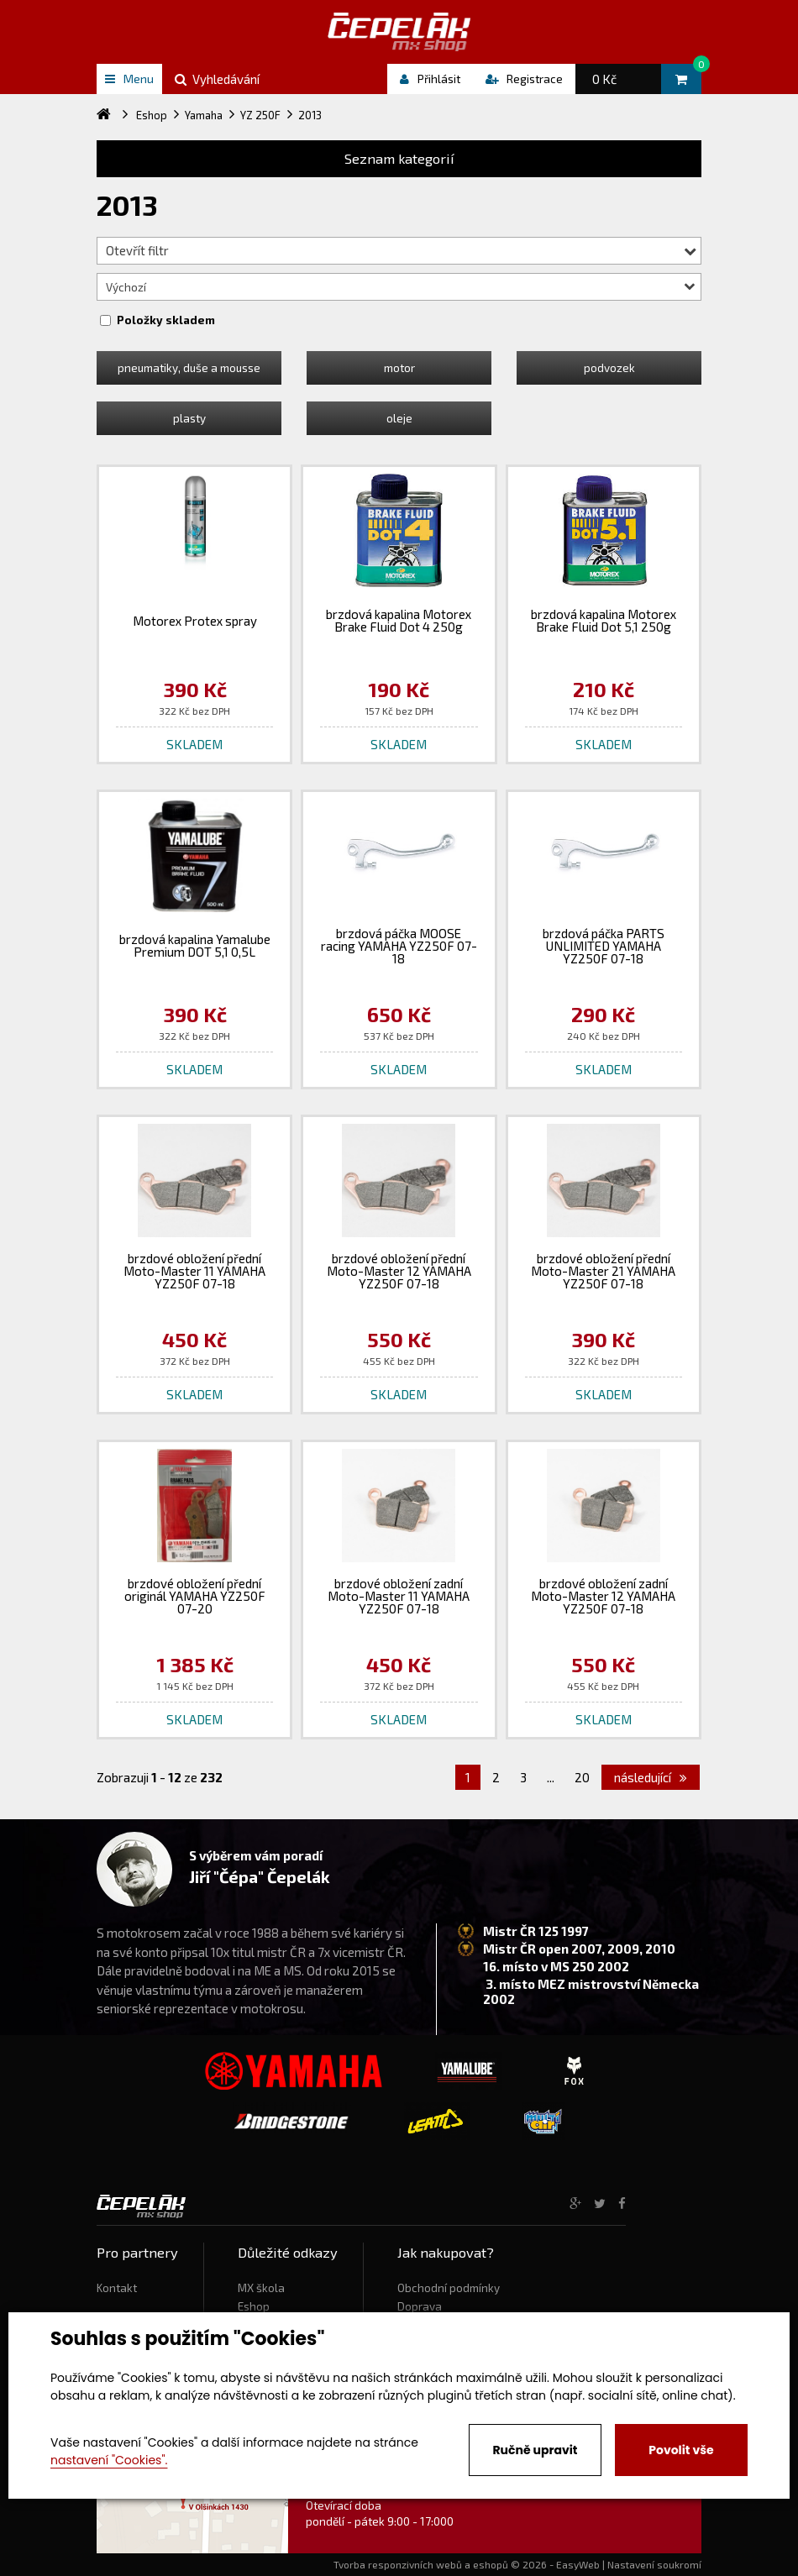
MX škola (261, 2288)
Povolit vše (680, 2450)
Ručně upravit (534, 2450)
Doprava (419, 2306)
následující (650, 1777)
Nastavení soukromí (654, 2564)
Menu (129, 78)
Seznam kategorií (399, 158)
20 (582, 1777)
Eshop (254, 2306)
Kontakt (117, 2288)
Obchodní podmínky (448, 2288)
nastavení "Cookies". (108, 2460)
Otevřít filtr (401, 250)
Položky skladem (166, 320)
